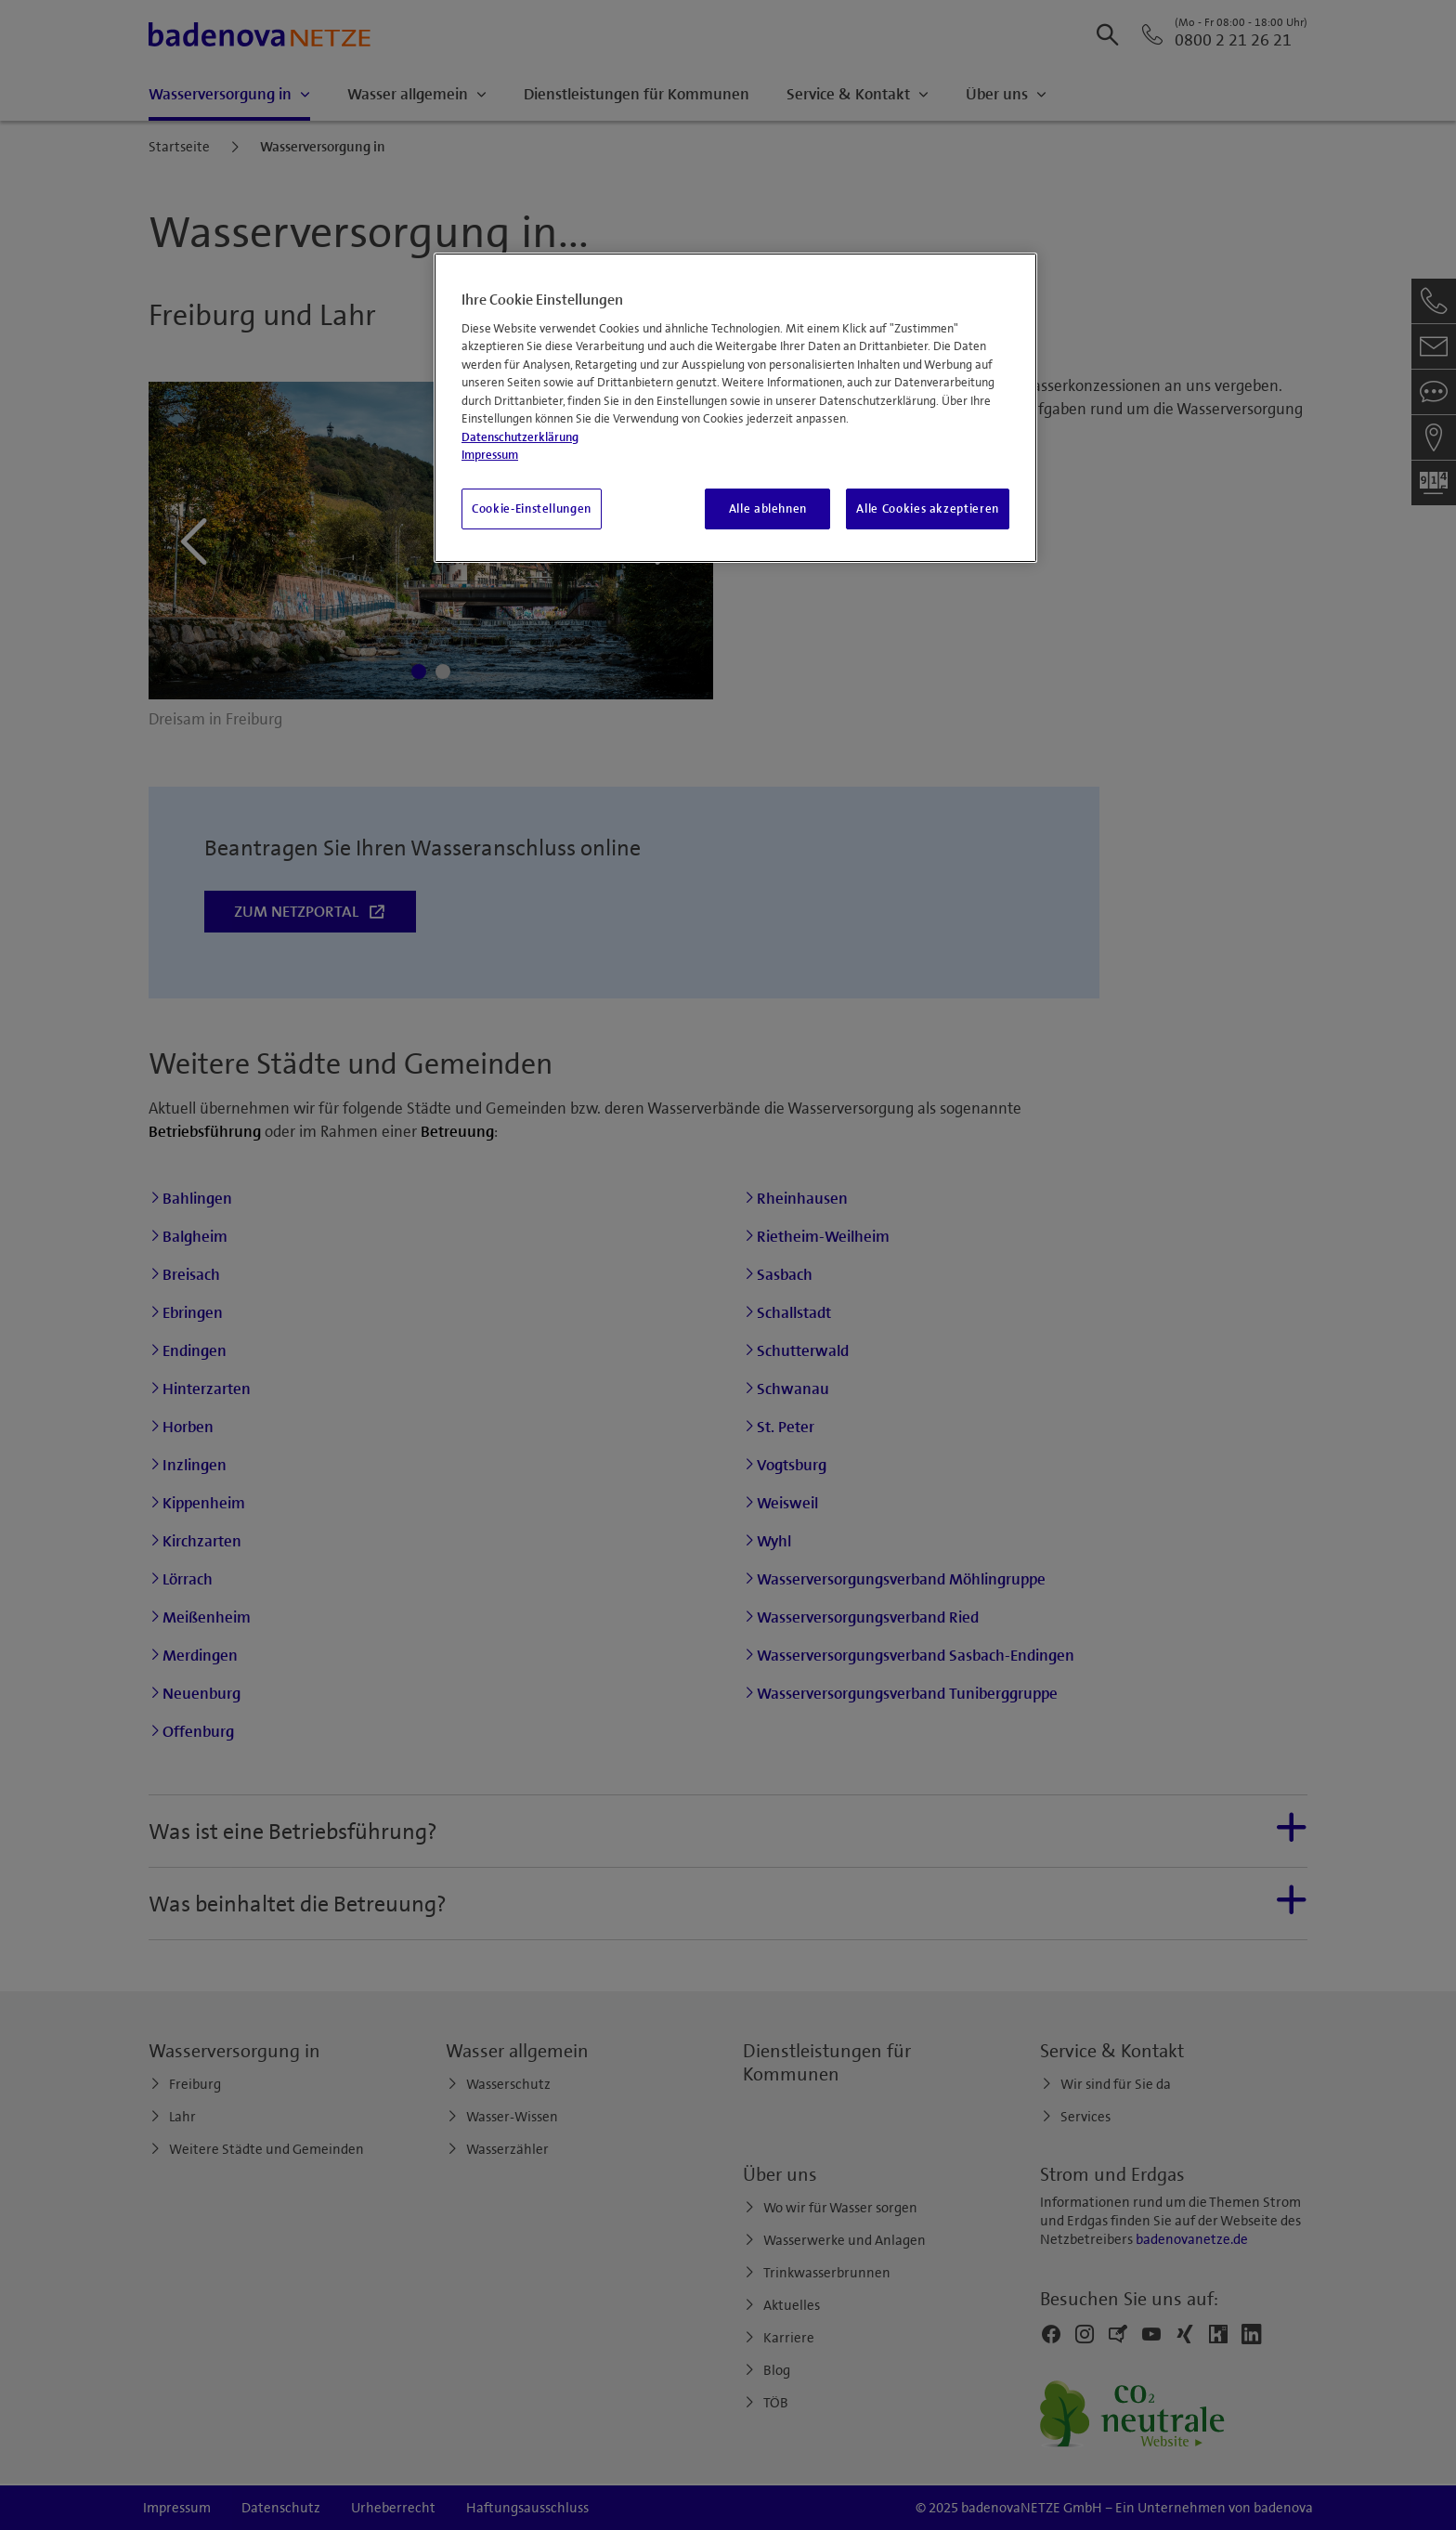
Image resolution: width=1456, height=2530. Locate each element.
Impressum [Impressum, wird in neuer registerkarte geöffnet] (490, 455)
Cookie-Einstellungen (532, 508)
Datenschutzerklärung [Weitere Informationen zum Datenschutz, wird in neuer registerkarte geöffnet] (520, 437)
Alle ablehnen (768, 508)
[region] (735, 408)
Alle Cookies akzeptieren (927, 508)
